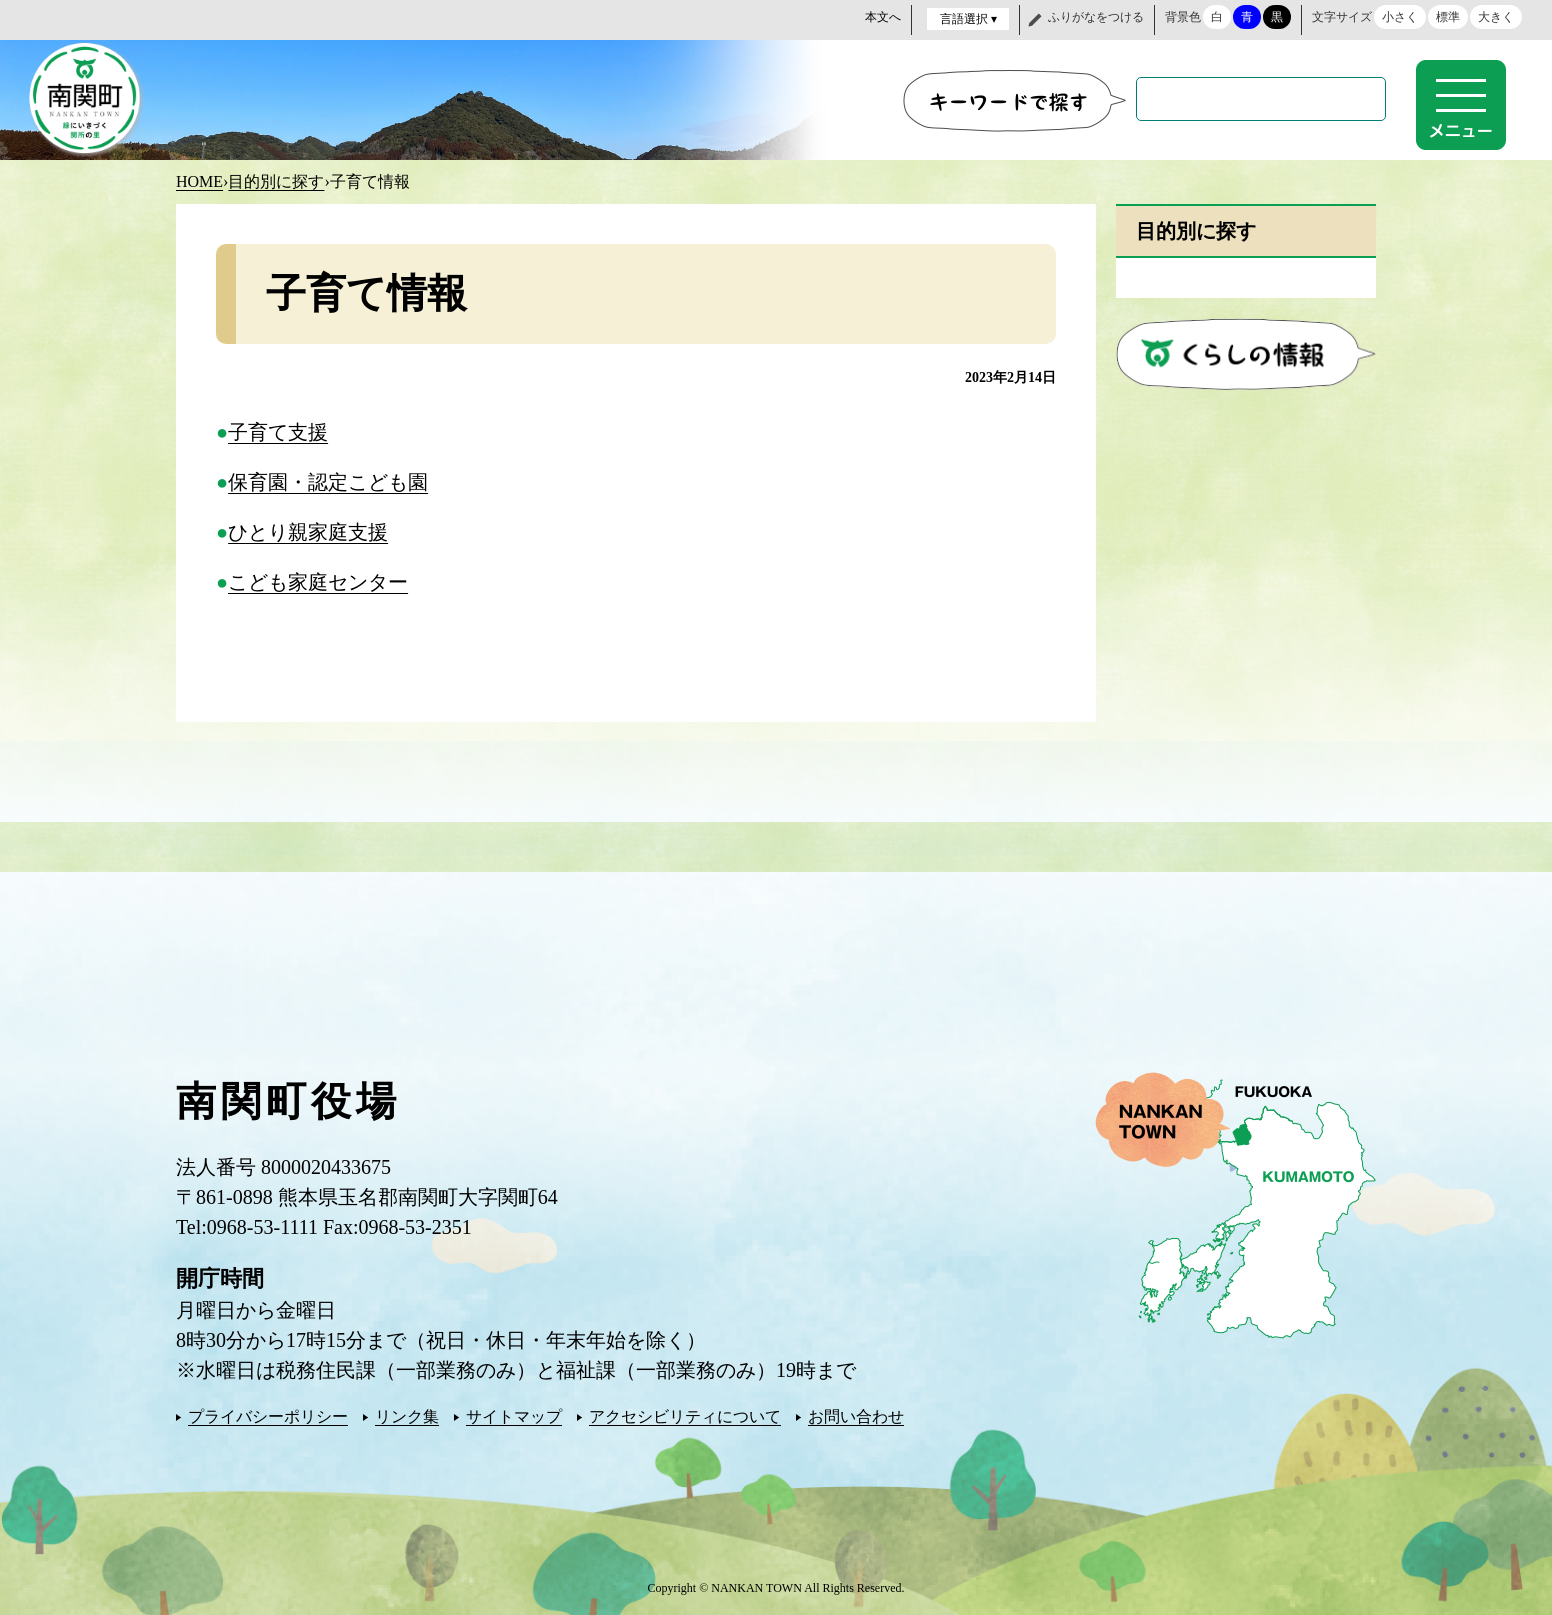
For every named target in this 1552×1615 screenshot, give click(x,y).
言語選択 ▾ (968, 19)
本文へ (883, 17)
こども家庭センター (318, 580)
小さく (1400, 17)
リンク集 (407, 1414)
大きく (1496, 17)
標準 (1448, 17)
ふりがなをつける (1096, 17)
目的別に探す (276, 179)
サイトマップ (514, 1414)
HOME (199, 179)
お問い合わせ (856, 1414)
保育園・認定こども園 (328, 480)
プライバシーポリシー (268, 1414)
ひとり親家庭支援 (308, 530)
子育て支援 (278, 430)
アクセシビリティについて (685, 1414)
